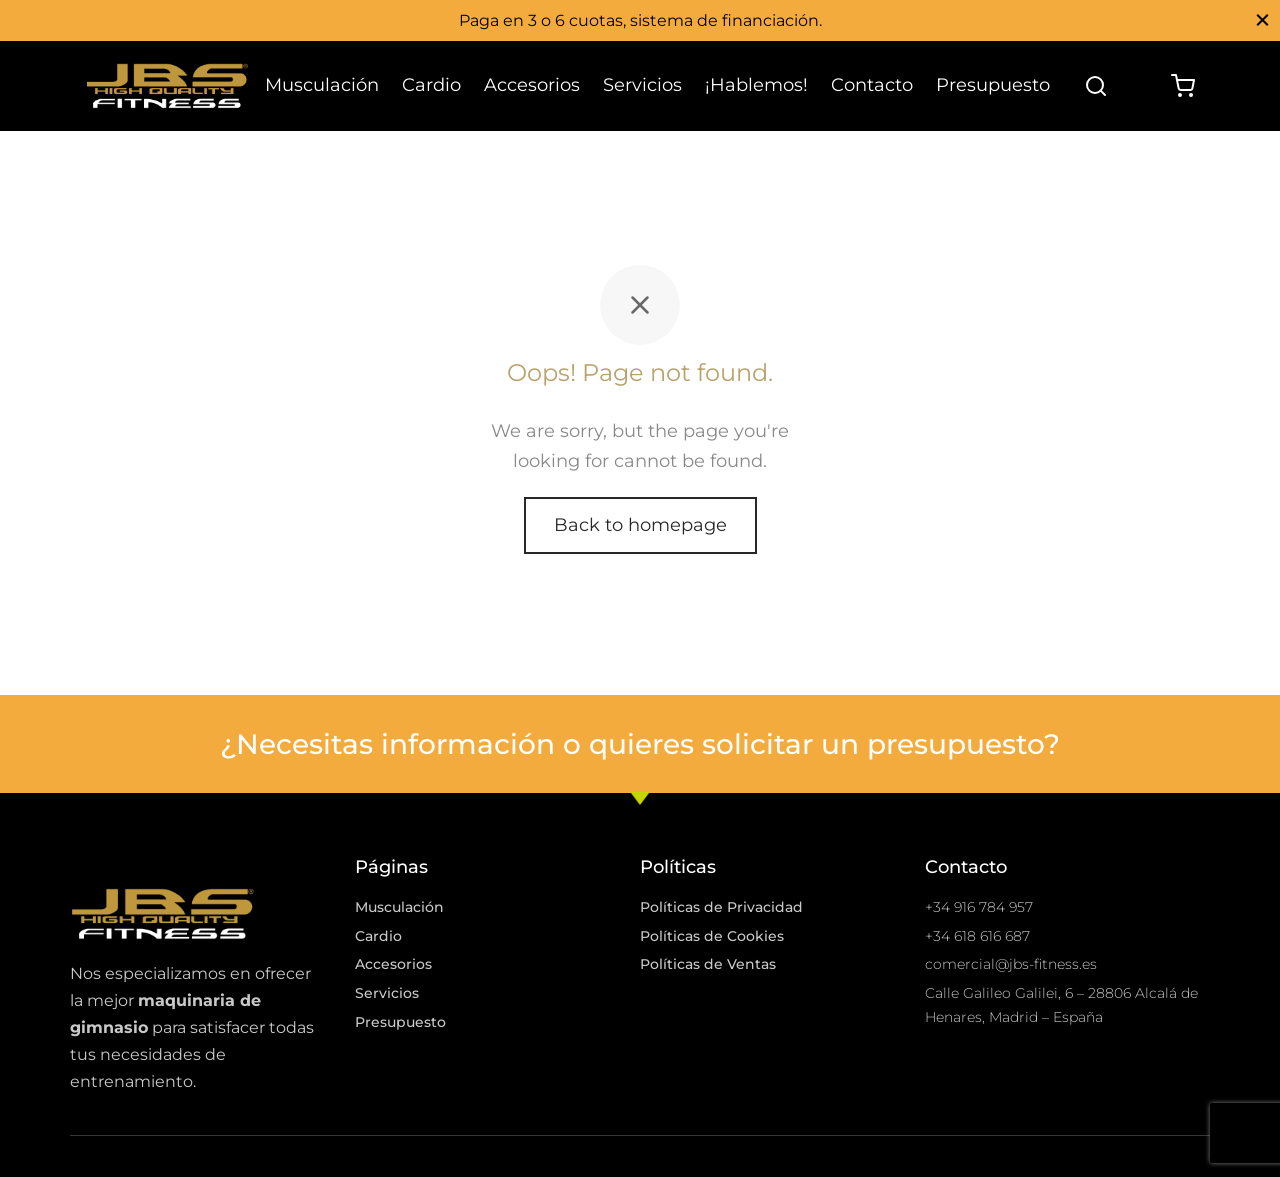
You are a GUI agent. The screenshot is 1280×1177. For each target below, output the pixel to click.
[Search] (1096, 86)
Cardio (431, 85)
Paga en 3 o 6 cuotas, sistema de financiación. (640, 20)
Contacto (872, 85)
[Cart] (1183, 86)
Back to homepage (640, 532)
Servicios (642, 85)
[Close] (1262, 19)
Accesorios (532, 85)
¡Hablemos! (756, 85)
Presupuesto (993, 85)
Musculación (322, 85)
